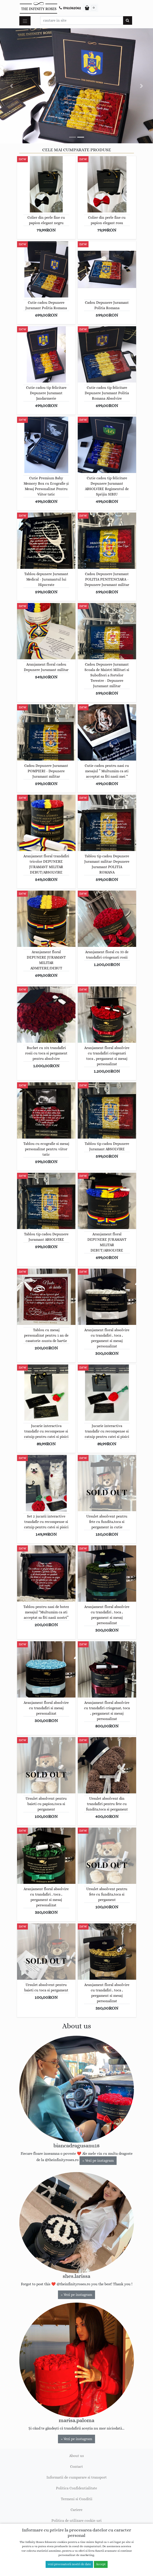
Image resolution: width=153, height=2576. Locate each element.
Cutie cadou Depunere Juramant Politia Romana (46, 305)
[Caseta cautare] (81, 20)
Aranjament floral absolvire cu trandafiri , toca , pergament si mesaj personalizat (106, 1338)
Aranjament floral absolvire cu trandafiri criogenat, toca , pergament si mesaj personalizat (107, 1711)
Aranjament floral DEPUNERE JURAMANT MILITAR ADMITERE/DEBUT (46, 960)
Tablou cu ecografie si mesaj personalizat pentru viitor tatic (46, 1149)
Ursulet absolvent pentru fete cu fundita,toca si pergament (106, 1894)
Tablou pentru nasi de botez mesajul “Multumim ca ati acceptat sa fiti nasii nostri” (46, 1612)
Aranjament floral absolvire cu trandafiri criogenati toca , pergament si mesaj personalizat (106, 1056)
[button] (11, 85)
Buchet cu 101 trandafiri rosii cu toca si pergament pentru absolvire (46, 1053)
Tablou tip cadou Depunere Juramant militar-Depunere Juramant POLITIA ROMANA (106, 864)
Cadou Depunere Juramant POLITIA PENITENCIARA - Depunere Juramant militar (106, 579)
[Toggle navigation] (25, 20)
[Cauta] (127, 20)
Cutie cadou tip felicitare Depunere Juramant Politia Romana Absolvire (107, 393)
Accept (101, 2564)
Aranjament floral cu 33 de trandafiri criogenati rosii (107, 954)
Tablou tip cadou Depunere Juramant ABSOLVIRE (107, 1146)
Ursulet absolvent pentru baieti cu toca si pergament (46, 1987)
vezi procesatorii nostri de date (69, 2564)
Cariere (76, 2510)
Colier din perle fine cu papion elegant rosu (107, 220)
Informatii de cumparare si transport (77, 2477)
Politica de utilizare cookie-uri (76, 2520)
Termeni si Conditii (76, 2499)
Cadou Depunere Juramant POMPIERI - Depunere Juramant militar (46, 771)
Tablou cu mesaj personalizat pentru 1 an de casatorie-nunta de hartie (46, 1335)
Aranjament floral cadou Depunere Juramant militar (46, 667)
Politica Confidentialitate (76, 2488)
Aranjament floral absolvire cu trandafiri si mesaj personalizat (46, 1708)
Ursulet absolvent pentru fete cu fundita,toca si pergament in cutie (106, 1522)
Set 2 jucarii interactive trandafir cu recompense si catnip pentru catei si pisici (46, 1522)
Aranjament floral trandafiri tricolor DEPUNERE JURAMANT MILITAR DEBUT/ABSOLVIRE (46, 864)
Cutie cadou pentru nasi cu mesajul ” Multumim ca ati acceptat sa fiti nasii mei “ (107, 771)
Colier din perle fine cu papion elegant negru (46, 220)
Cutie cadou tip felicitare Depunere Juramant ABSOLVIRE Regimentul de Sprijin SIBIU (107, 486)
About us (76, 2456)
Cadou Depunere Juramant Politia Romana (107, 305)
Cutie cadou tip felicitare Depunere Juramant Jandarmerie (46, 393)
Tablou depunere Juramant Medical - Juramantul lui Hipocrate (46, 579)
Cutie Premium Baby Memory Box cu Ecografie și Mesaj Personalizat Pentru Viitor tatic (46, 486)
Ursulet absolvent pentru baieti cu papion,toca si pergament (46, 1804)
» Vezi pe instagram (98, 2160)
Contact (76, 2466)
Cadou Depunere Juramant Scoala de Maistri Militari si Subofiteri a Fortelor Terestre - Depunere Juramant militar (106, 675)
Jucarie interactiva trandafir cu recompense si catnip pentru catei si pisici (46, 1431)
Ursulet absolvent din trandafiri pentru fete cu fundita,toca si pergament (107, 1804)
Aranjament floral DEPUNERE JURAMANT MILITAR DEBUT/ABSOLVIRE (106, 1242)
